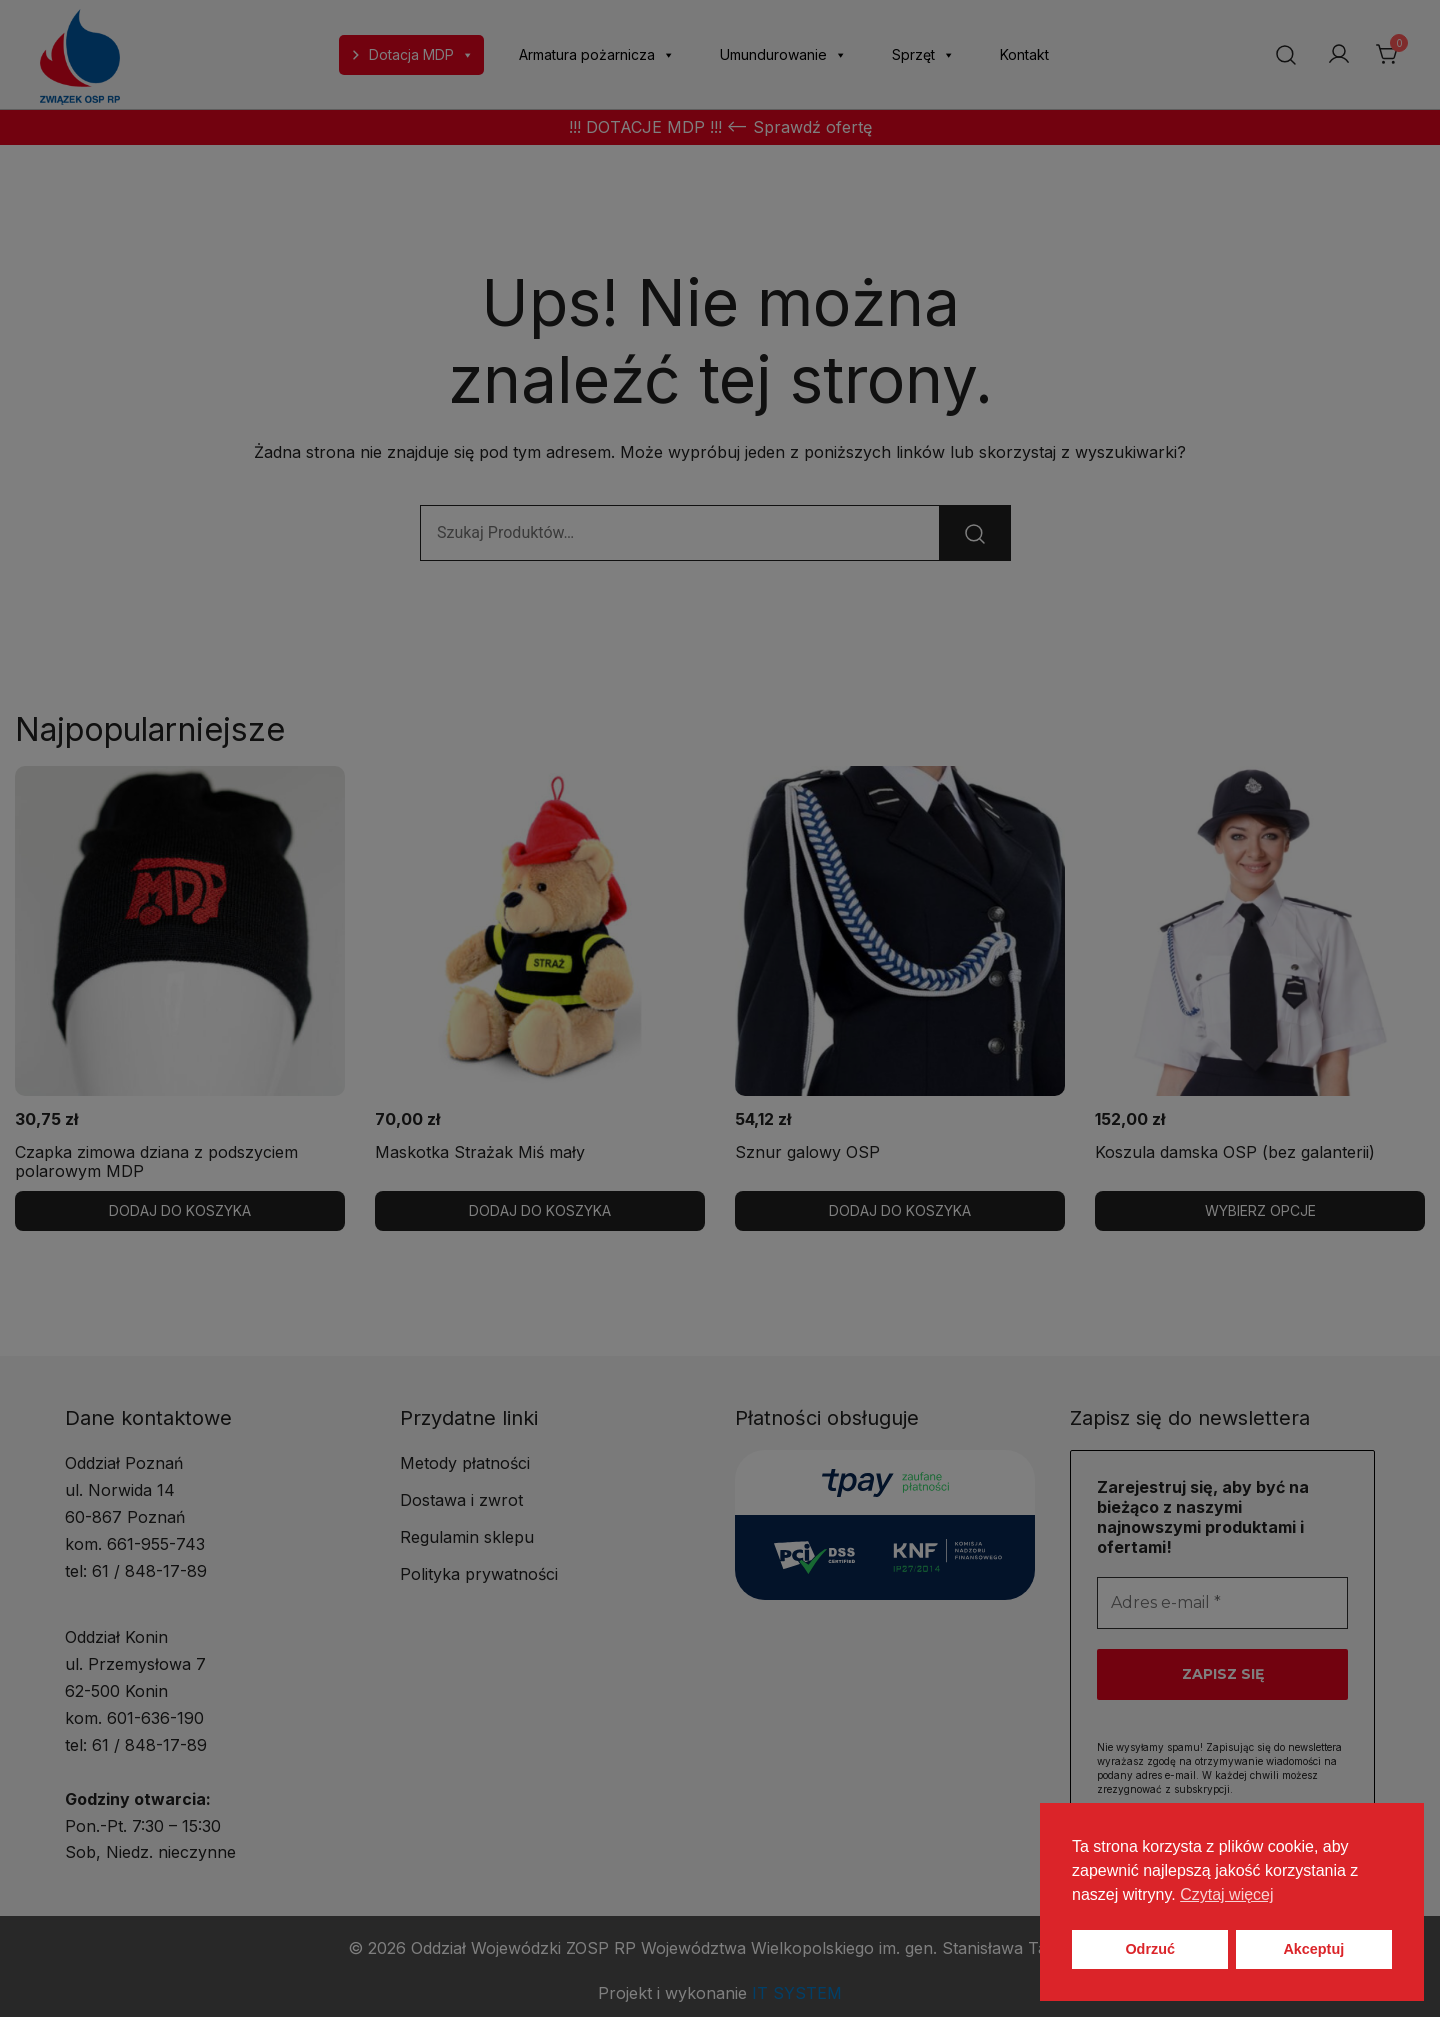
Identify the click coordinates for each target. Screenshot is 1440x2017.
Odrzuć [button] (1150, 1949)
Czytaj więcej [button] (1226, 1894)
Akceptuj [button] (1313, 1949)
